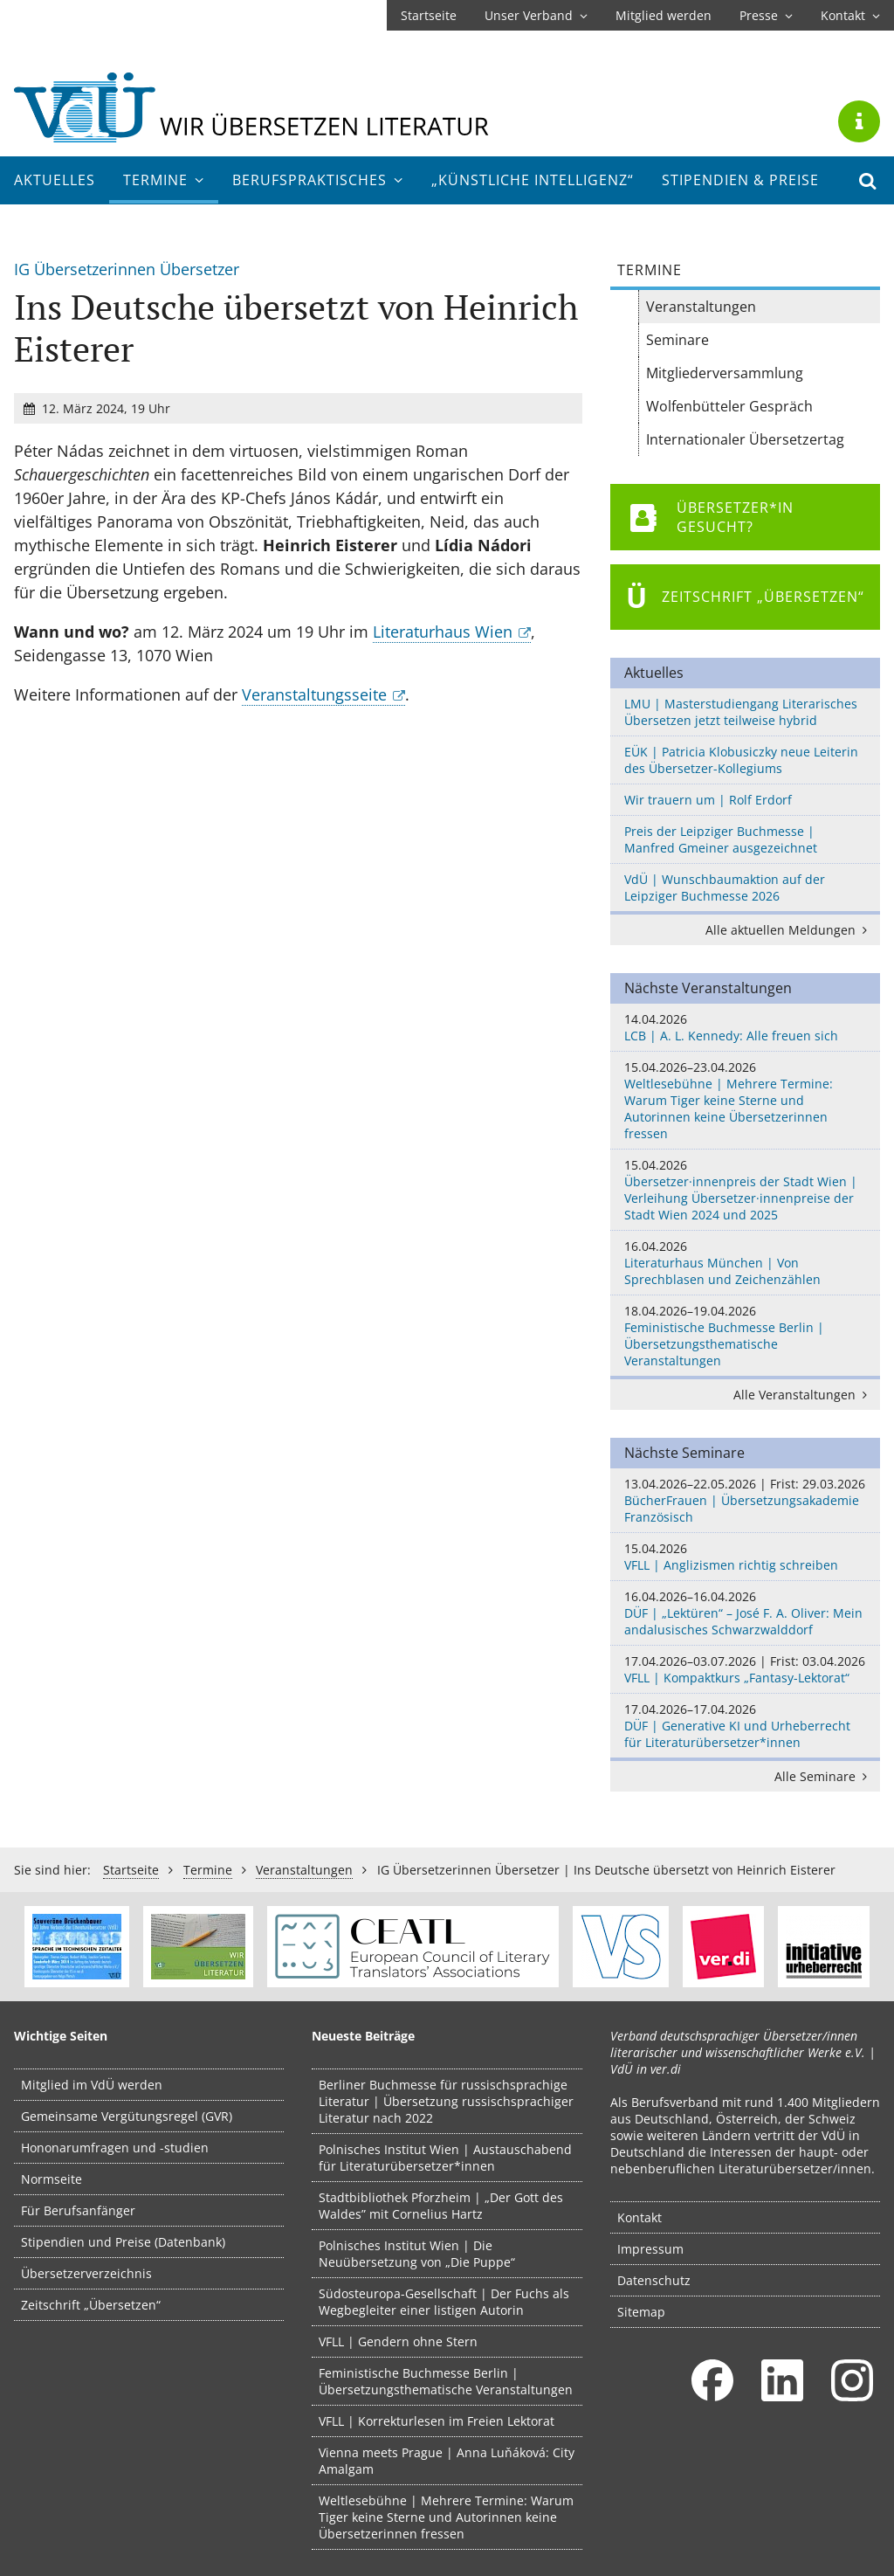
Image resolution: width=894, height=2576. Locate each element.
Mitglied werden (663, 15)
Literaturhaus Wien (442, 631)
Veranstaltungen (701, 306)
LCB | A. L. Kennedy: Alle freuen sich (745, 1027)
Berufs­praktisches (317, 180)
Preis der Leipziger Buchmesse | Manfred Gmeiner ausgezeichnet (720, 839)
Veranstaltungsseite (314, 694)
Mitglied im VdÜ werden (91, 2084)
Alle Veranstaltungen (803, 1394)
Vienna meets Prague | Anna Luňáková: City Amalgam (446, 2460)
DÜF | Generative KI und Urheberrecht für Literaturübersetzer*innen (745, 1726)
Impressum (650, 2249)
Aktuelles (54, 180)
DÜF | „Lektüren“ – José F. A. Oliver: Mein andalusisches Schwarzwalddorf (745, 1613)
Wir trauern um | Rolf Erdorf (708, 799)
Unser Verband (536, 15)
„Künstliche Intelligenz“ (532, 180)
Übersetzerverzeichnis (86, 2273)
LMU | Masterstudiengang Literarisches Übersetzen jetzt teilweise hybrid (740, 712)
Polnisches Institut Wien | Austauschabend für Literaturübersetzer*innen (445, 2157)
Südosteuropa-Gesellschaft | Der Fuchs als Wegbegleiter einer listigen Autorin (444, 2301)
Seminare (677, 339)
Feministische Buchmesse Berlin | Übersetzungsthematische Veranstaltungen (745, 1335)
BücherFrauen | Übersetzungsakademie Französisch (745, 1500)
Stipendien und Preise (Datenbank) (123, 2242)
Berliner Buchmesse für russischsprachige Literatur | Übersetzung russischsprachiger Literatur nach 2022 (446, 2101)
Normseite (51, 2179)
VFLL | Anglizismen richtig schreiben (745, 1556)
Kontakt (850, 15)
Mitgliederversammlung (724, 373)
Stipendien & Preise (740, 180)
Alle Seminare (823, 1776)
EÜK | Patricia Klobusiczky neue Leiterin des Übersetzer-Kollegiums (741, 760)
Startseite (429, 15)
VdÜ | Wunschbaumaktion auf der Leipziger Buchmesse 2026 (724, 887)
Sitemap (641, 2311)
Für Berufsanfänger (78, 2210)
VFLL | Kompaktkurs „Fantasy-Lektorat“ (745, 1669)
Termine (163, 180)
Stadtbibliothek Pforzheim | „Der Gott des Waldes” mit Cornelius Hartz (441, 2205)
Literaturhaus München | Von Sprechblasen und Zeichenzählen (745, 1263)
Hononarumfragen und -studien (115, 2147)
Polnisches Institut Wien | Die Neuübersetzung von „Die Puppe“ (417, 2253)
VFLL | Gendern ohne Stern (398, 2341)
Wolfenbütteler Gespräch (729, 406)
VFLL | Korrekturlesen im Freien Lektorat (436, 2421)
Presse (766, 15)
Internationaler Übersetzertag (745, 439)
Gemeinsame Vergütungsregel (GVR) (126, 2116)
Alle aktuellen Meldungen (789, 930)
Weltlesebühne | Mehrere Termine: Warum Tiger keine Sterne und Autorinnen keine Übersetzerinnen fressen (745, 1100)
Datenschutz (654, 2280)
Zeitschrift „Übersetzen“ (91, 2304)
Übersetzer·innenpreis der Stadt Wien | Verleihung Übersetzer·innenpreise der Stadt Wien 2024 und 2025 (745, 1190)
